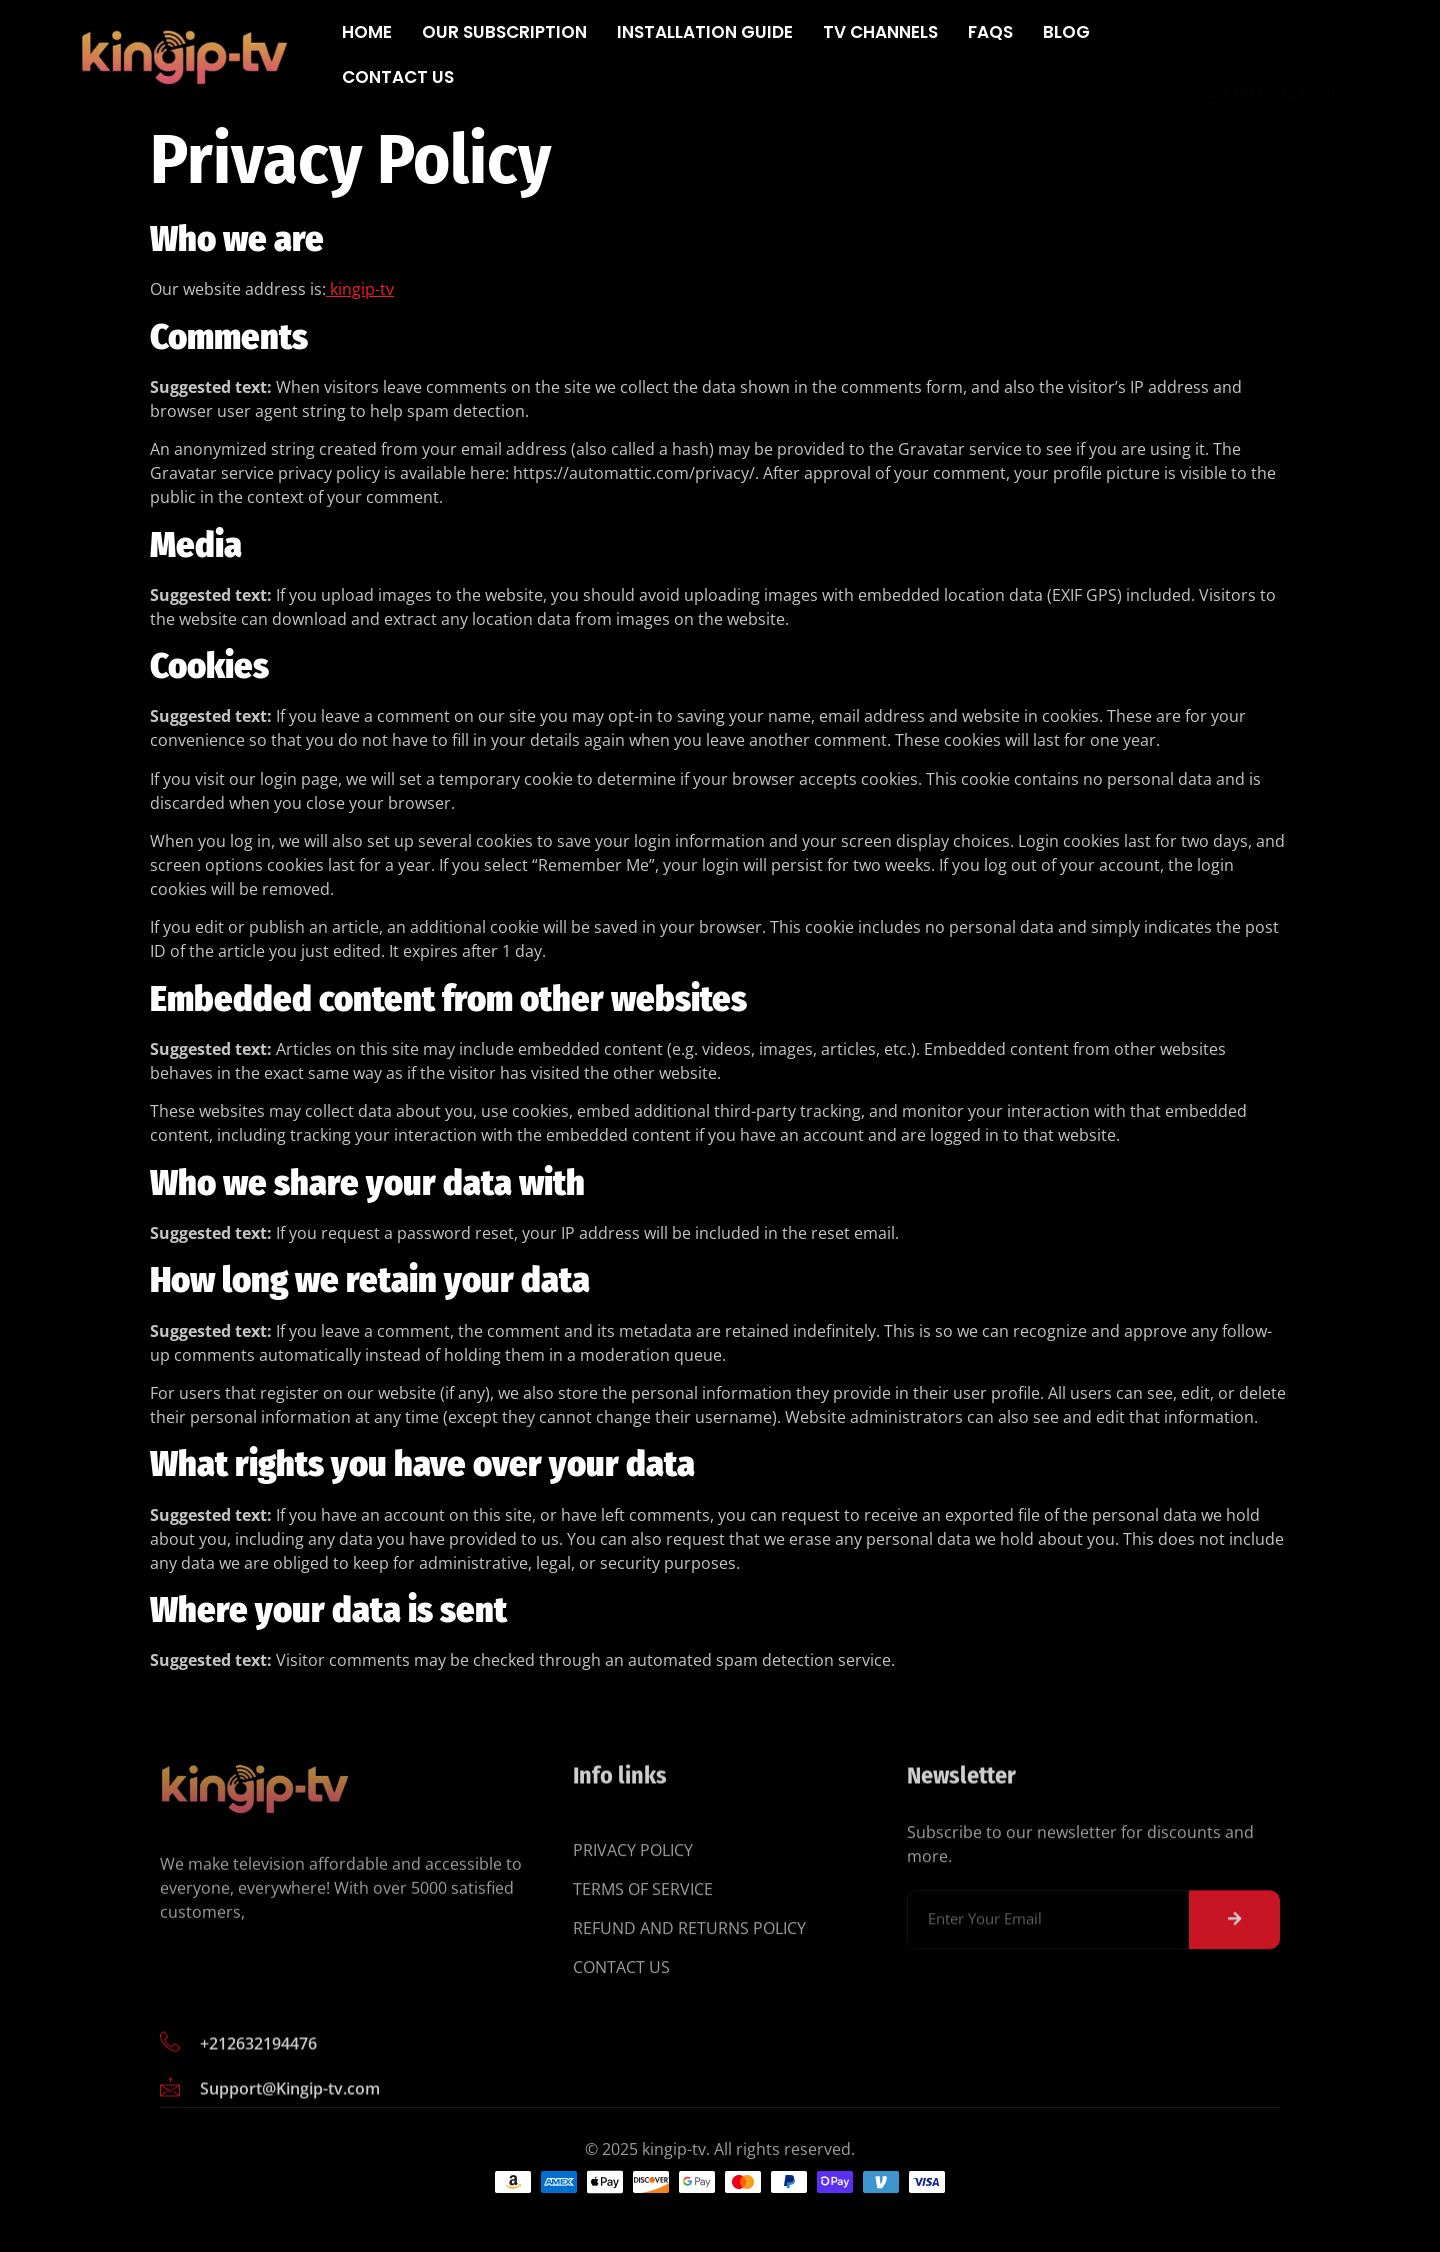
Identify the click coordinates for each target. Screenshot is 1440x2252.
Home (367, 32)
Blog (1066, 32)
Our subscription (504, 32)
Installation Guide (705, 32)
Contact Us (398, 77)
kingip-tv (360, 289)
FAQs (990, 32)
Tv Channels (880, 32)
